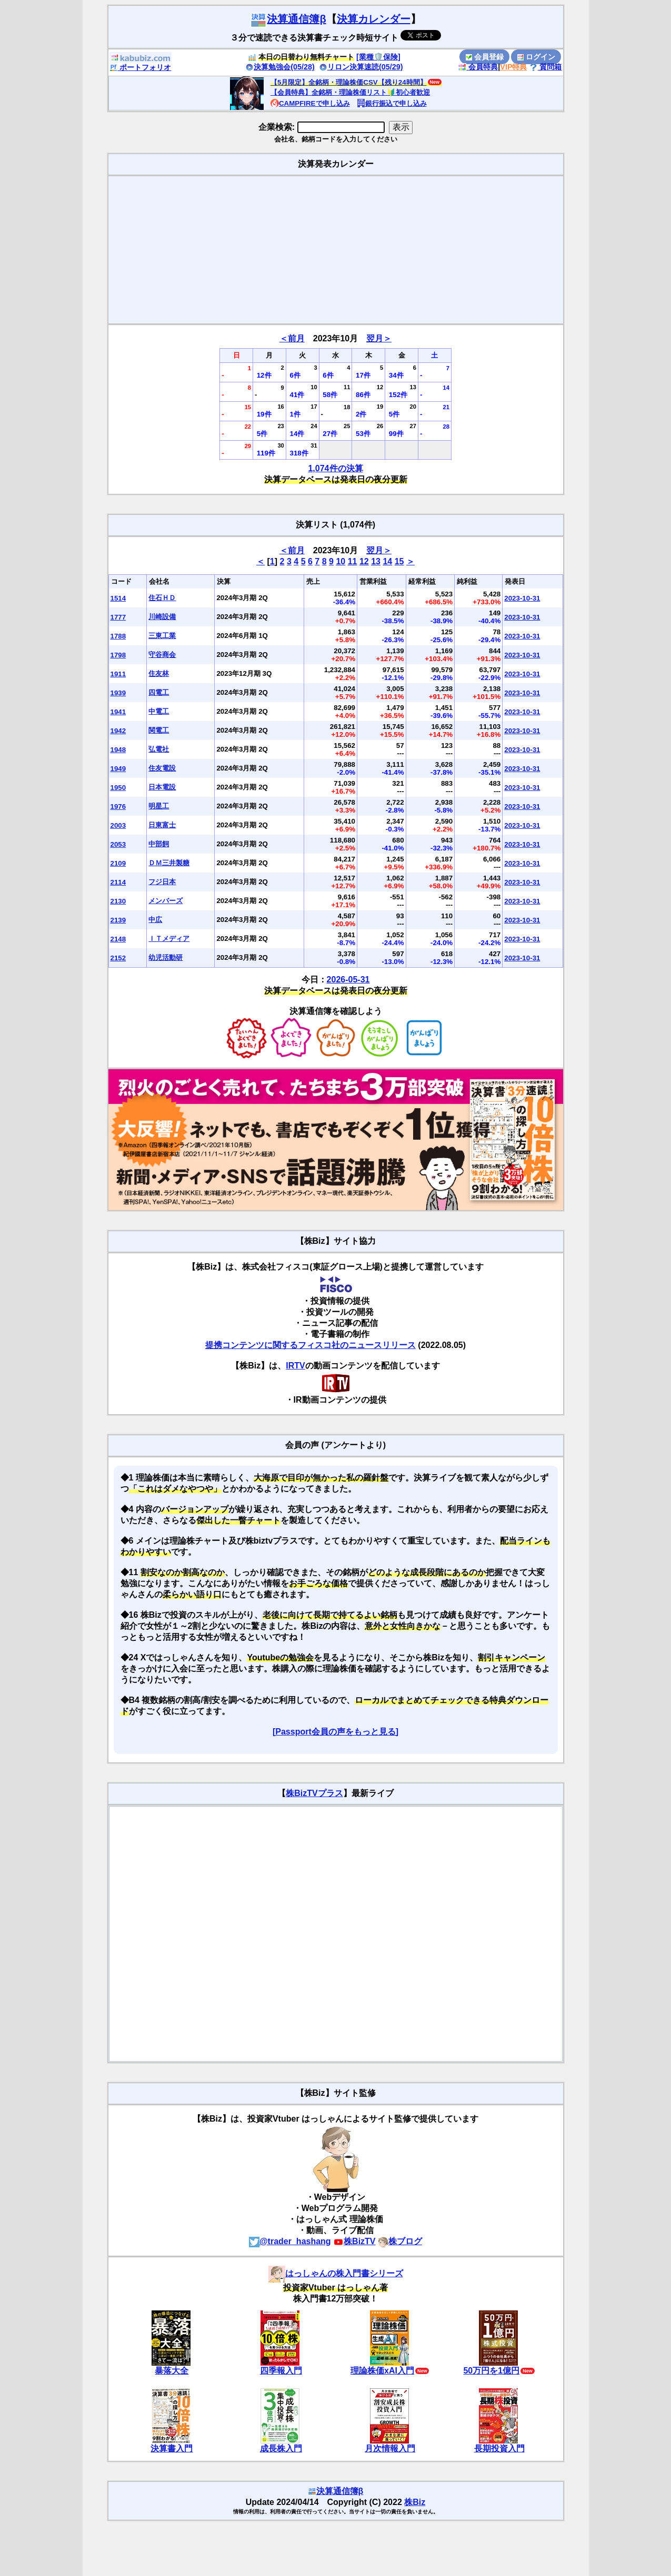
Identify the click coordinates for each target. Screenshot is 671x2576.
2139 (118, 920)
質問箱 (545, 67)
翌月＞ (379, 338)
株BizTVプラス (314, 1793)
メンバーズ (165, 901)
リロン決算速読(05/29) (361, 67)
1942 (118, 731)
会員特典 (478, 67)
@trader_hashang (290, 2241)
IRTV (295, 1365)
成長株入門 (281, 2448)
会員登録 (485, 57)
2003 (118, 825)
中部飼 (158, 844)
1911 (118, 674)
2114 (118, 882)
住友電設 (162, 768)
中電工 (158, 711)
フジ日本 (162, 882)
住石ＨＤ (162, 598)
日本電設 (162, 787)
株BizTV (354, 2241)
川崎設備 (162, 617)
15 (399, 561)
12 (364, 561)
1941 (118, 712)
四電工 (158, 692)
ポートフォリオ (140, 67)
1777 (118, 617)
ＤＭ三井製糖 (168, 863)
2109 (118, 863)
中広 (155, 920)
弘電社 (158, 749)
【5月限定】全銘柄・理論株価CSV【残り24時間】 (349, 82)
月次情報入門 (390, 2448)
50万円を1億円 (491, 2370)
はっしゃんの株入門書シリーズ (335, 2273)
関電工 (158, 730)
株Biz (414, 2502)
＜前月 (292, 338)
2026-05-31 (348, 979)
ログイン (536, 57)
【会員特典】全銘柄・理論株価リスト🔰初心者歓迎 (350, 92)
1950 (118, 788)
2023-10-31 (522, 598)
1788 (118, 636)
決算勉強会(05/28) (280, 67)
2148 (118, 939)
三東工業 (162, 636)
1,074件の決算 (335, 468)
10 (340, 561)
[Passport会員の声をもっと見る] (335, 1731)
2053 (118, 844)
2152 (118, 958)
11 (352, 561)
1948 (118, 750)
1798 (118, 655)
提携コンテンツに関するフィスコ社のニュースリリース (310, 1345)
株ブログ (400, 2241)
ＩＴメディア (168, 938)
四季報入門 (281, 2370)
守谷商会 (162, 654)
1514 (118, 598)
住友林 (158, 673)
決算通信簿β (288, 19)
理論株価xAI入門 (382, 2370)
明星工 (158, 806)
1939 (118, 693)
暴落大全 (171, 2370)
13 (375, 561)
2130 (118, 901)
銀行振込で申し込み (392, 103)
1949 (118, 769)
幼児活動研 (165, 957)
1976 (118, 806)
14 (387, 561)
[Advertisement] (335, 249)
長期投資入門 (499, 2448)
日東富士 (162, 825)
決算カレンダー (373, 19)
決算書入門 (172, 2448)
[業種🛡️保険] (378, 57)
